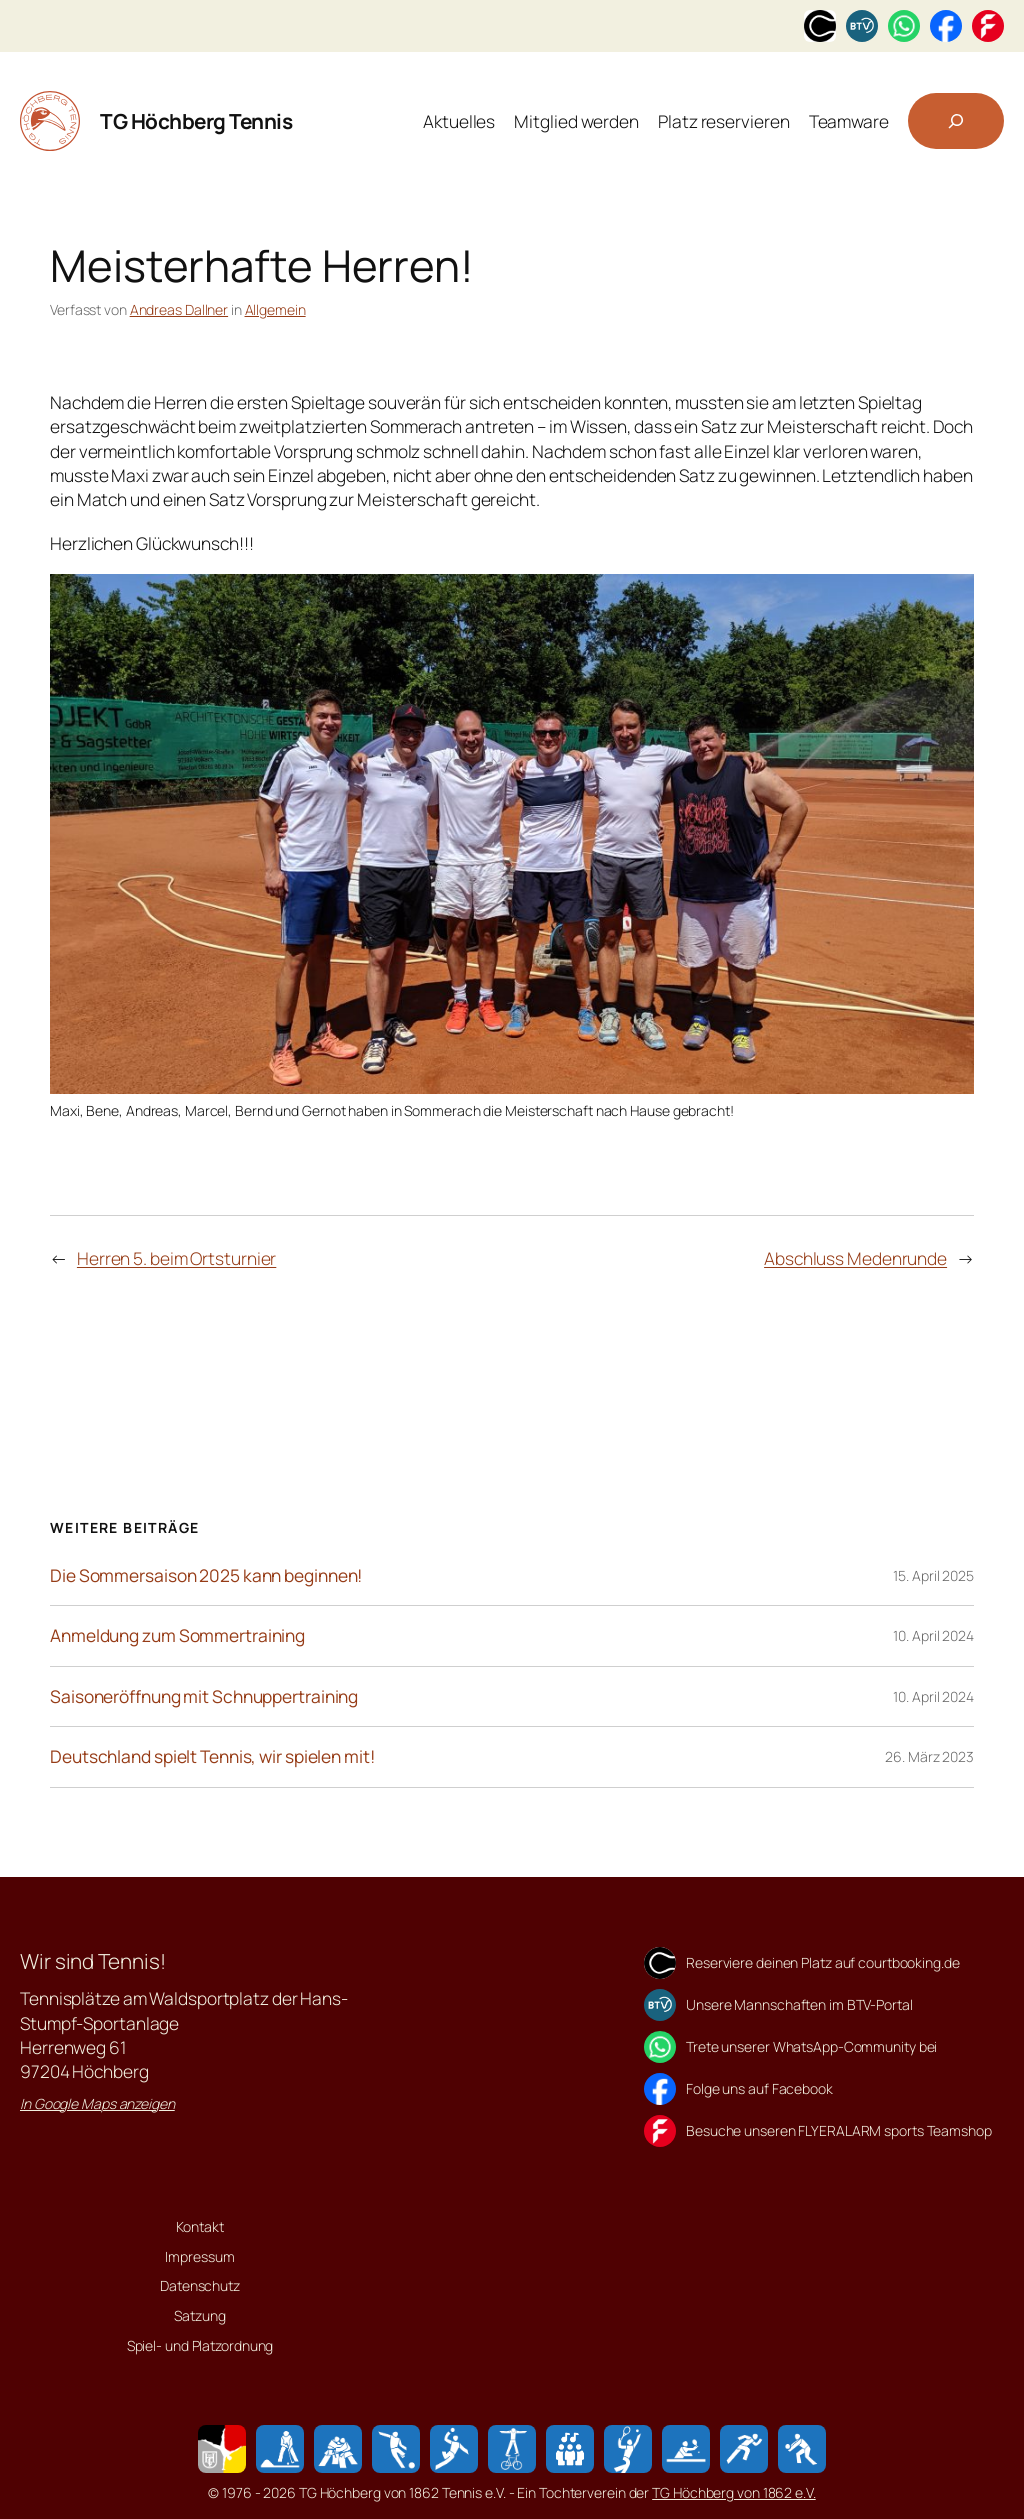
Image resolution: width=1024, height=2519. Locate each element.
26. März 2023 (929, 1756)
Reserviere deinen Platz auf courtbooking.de (823, 1962)
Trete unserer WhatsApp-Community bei (811, 2046)
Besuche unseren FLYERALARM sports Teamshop (839, 2130)
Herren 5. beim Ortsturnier (176, 1258)
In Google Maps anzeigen (97, 2103)
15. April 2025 (933, 1575)
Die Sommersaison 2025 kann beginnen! (206, 1576)
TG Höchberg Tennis (196, 121)
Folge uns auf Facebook (759, 2088)
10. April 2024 (933, 1635)
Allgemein (275, 309)
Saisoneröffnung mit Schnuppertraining (204, 1697)
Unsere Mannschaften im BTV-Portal (799, 2004)
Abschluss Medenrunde (855, 1258)
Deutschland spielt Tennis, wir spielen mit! (212, 1757)
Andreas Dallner (179, 309)
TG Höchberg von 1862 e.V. (734, 2492)
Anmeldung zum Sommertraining (177, 1636)
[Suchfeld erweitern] (956, 121)
